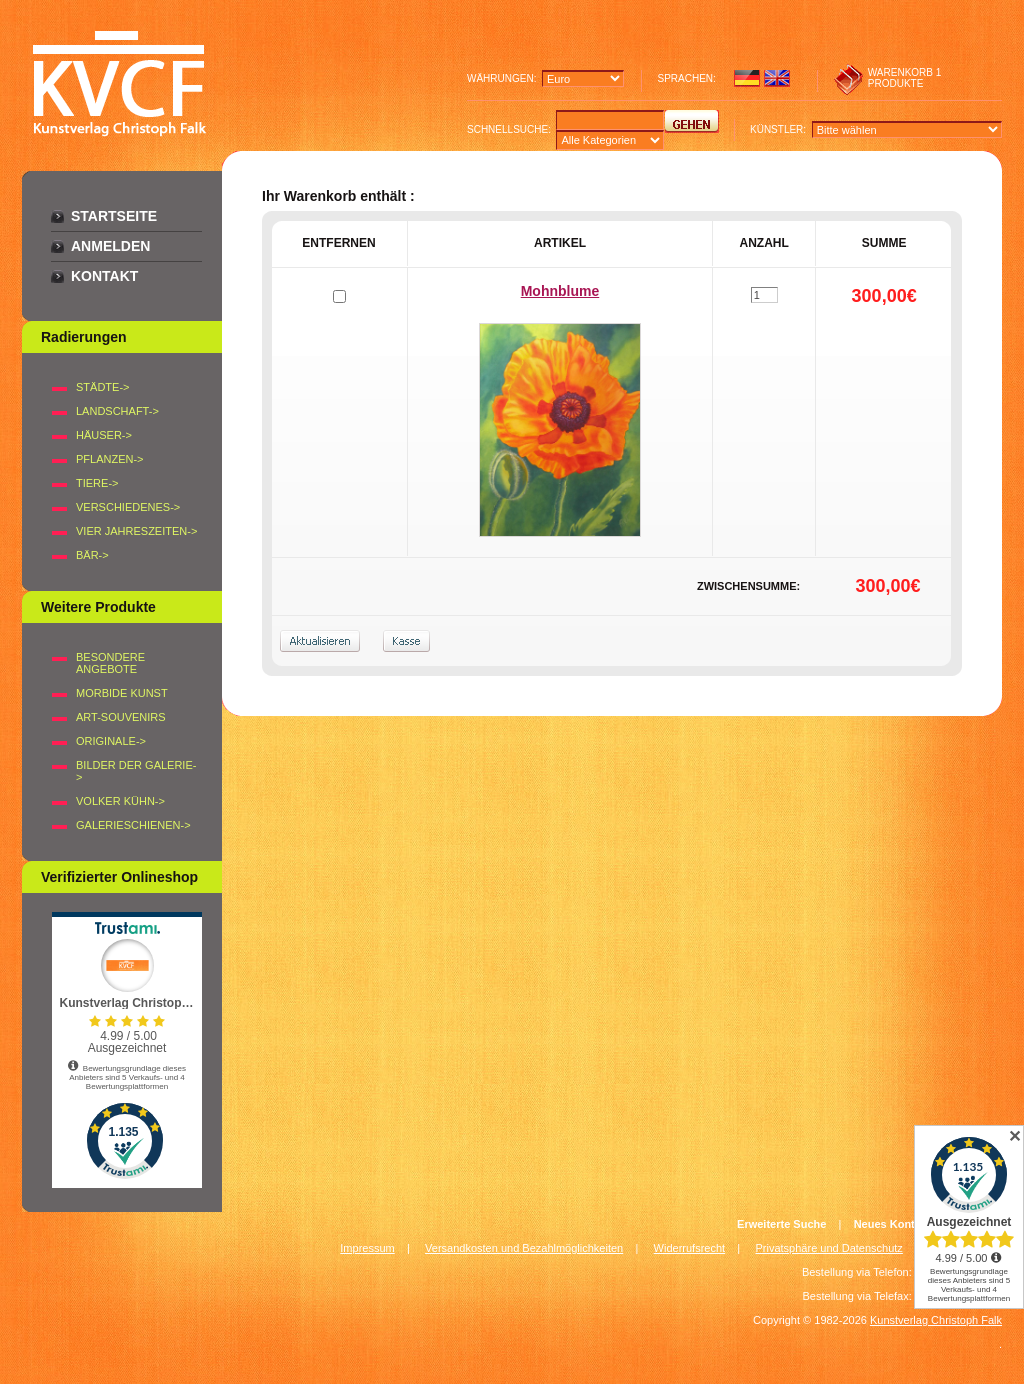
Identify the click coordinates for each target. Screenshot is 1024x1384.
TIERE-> (97, 483)
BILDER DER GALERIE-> (136, 771)
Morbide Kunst (122, 693)
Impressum (367, 1248)
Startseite (114, 216)
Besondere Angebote (110, 663)
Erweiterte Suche (781, 1224)
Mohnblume (560, 291)
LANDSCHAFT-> (117, 411)
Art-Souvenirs (121, 717)
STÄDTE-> (102, 387)
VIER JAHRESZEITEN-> (136, 531)
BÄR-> (92, 555)
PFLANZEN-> (110, 459)
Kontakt (104, 276)
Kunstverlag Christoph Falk (936, 1320)
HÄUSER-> (104, 435)
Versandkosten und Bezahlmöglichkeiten (524, 1248)
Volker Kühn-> (120, 801)
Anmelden (110, 246)
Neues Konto (888, 1224)
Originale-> (111, 741)
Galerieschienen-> (133, 825)
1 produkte (905, 78)
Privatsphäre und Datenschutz (829, 1248)
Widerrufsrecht (690, 1248)
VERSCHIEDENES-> (128, 507)
